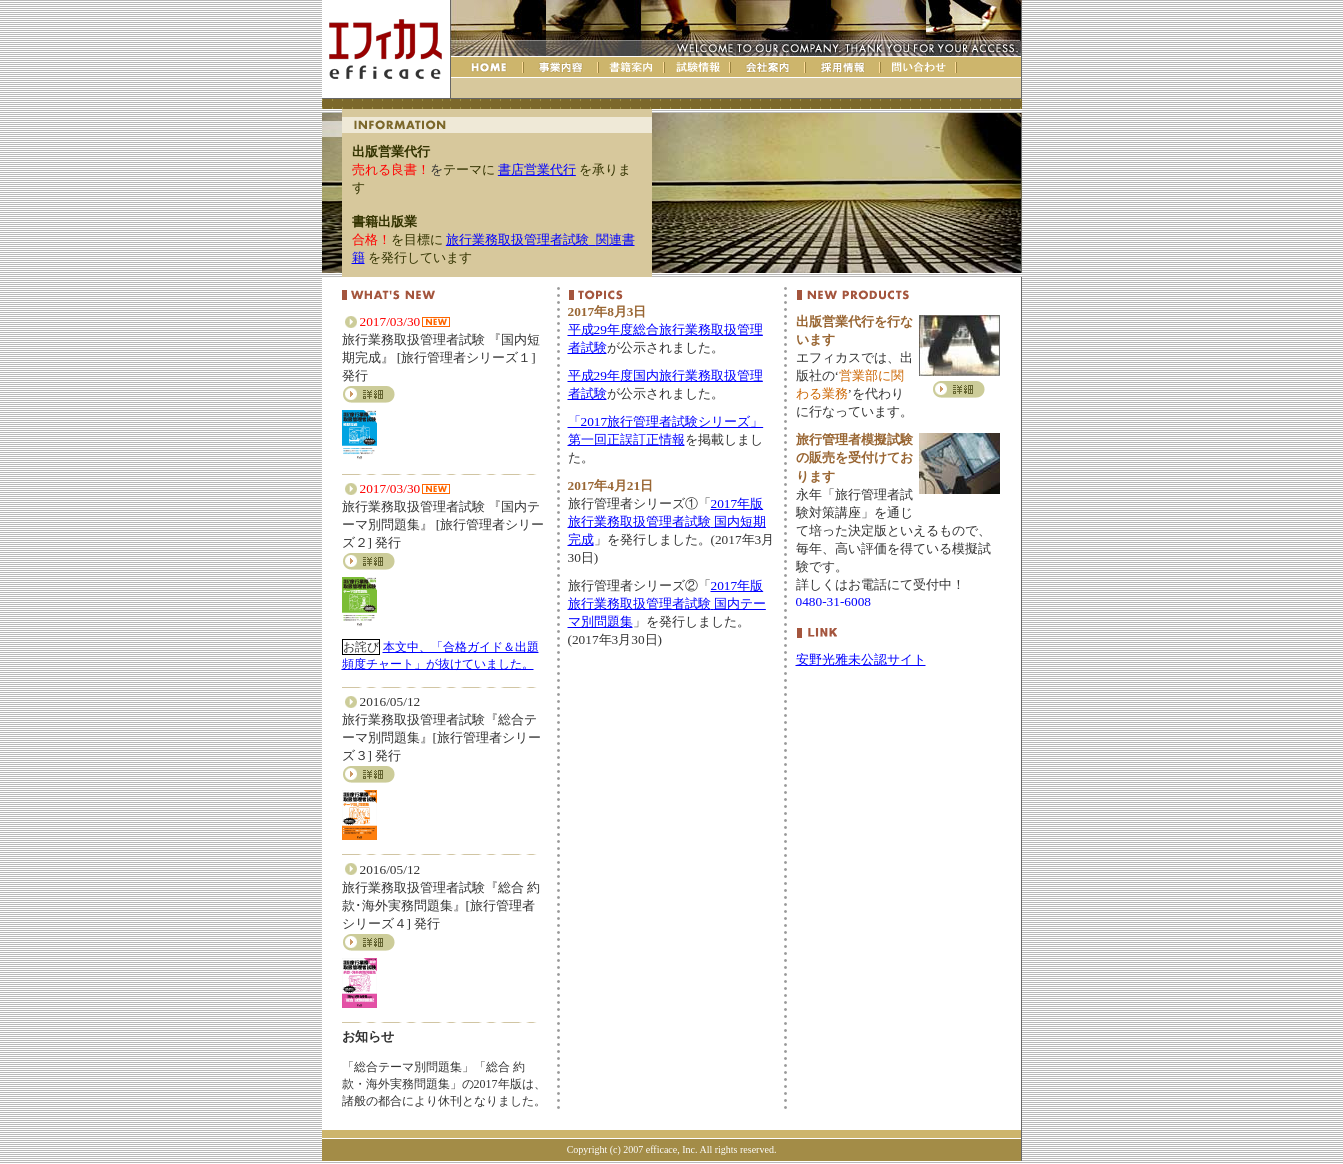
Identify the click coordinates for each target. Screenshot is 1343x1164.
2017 (667, 521)
